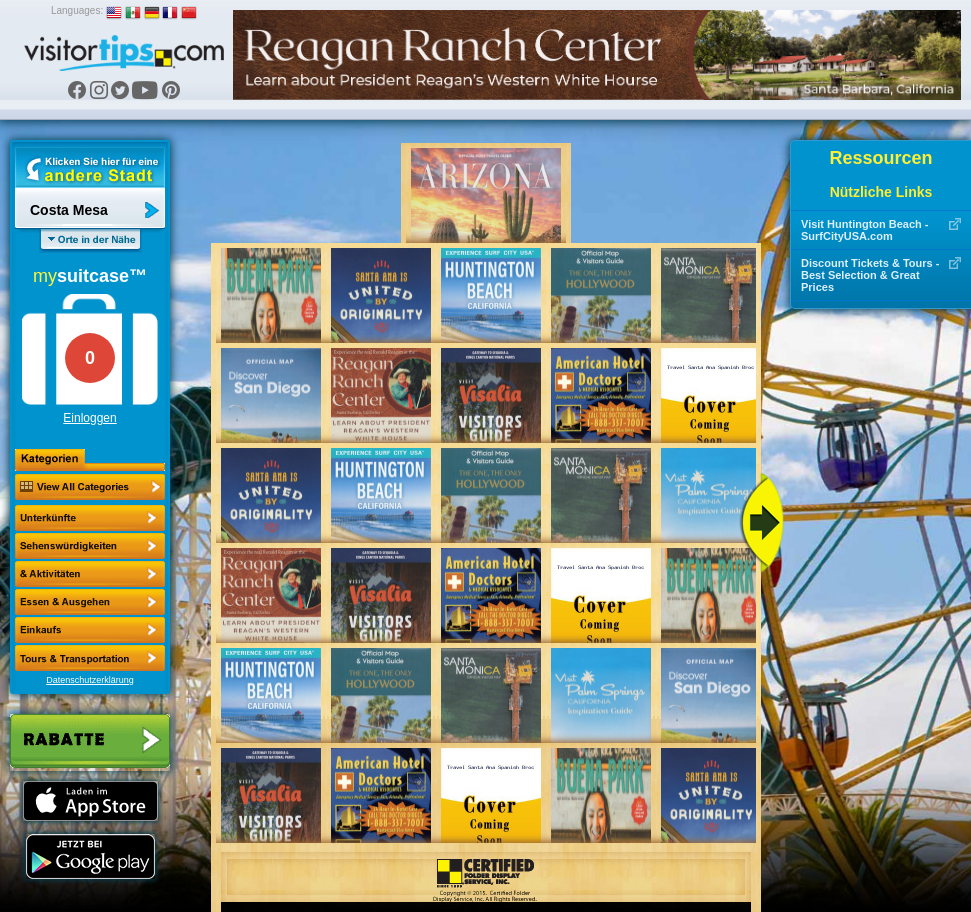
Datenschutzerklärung (90, 680)
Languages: (77, 10)
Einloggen (89, 418)
